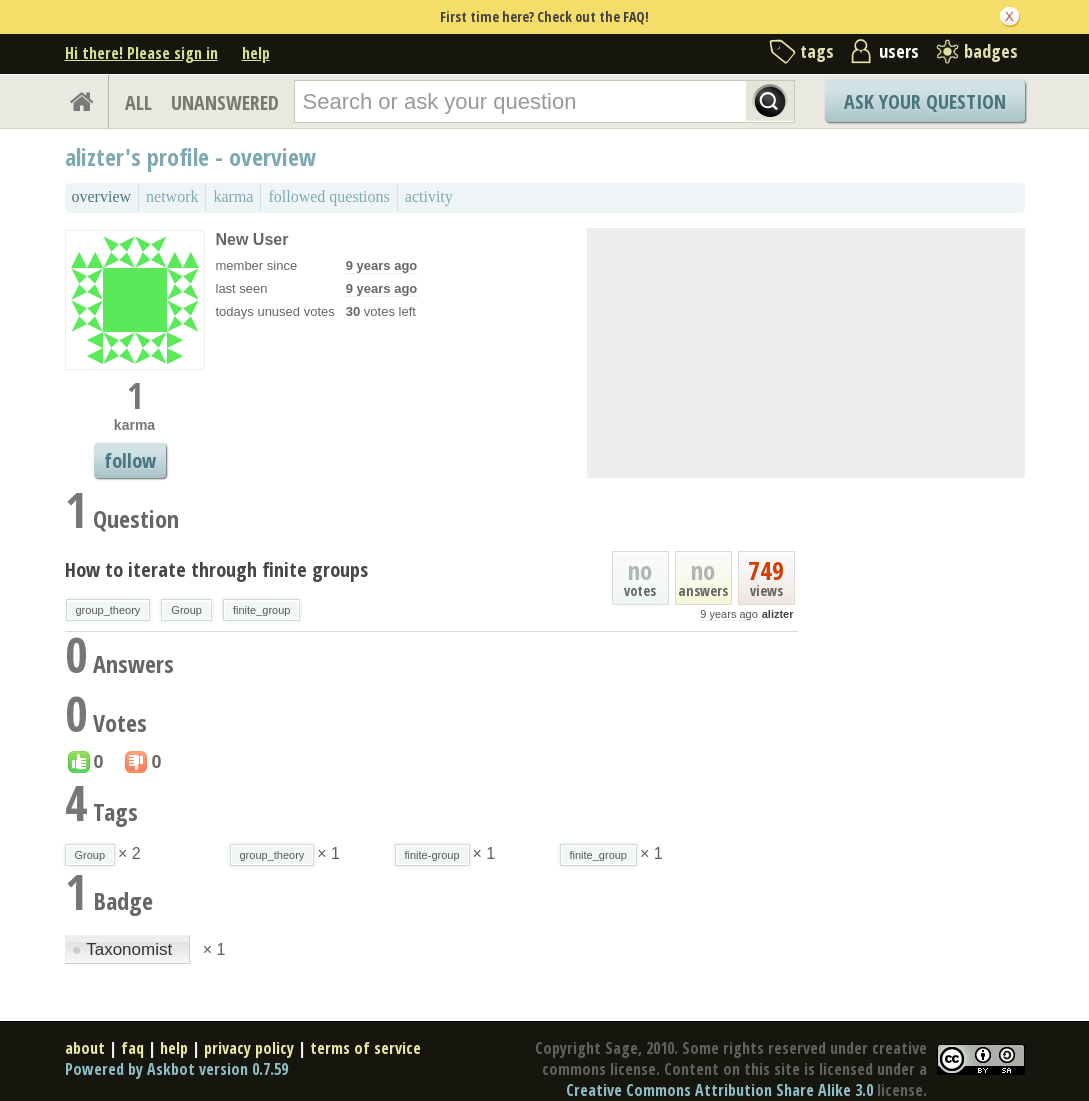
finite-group (432, 855)
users (899, 51)
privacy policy (249, 1048)
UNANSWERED (225, 102)
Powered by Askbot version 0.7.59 (176, 1069)
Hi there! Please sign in (141, 53)
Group (186, 610)
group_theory (108, 610)
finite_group (262, 610)
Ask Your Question (925, 101)
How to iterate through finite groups (216, 569)
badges (991, 51)
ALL (138, 102)
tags (817, 51)
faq (132, 1048)
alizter (778, 614)
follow (130, 460)
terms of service (365, 1048)
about (85, 1048)
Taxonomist (124, 949)
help (256, 53)
